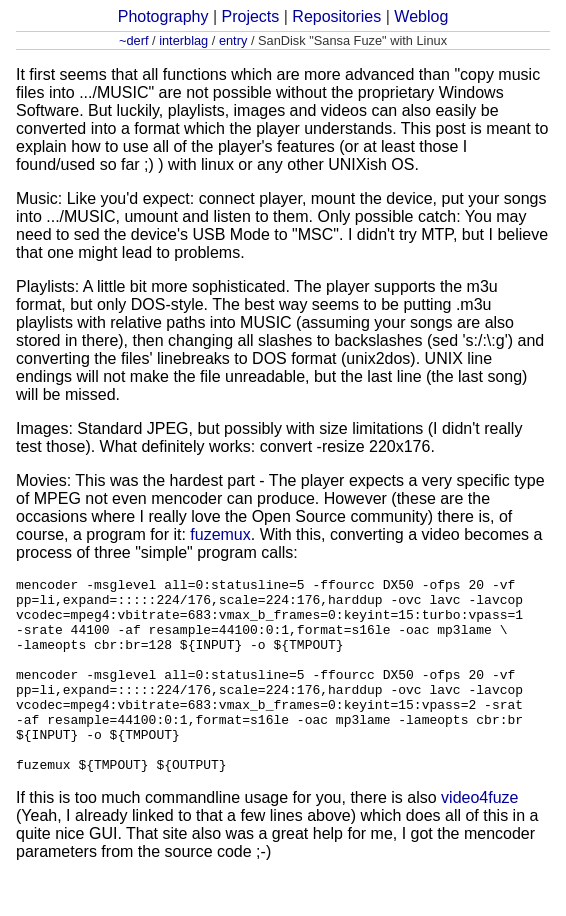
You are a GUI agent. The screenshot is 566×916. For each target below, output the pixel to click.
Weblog (421, 16)
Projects (250, 16)
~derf (134, 40)
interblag (183, 40)
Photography (163, 16)
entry (233, 40)
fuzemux (220, 534)
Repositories (336, 16)
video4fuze (479, 836)
